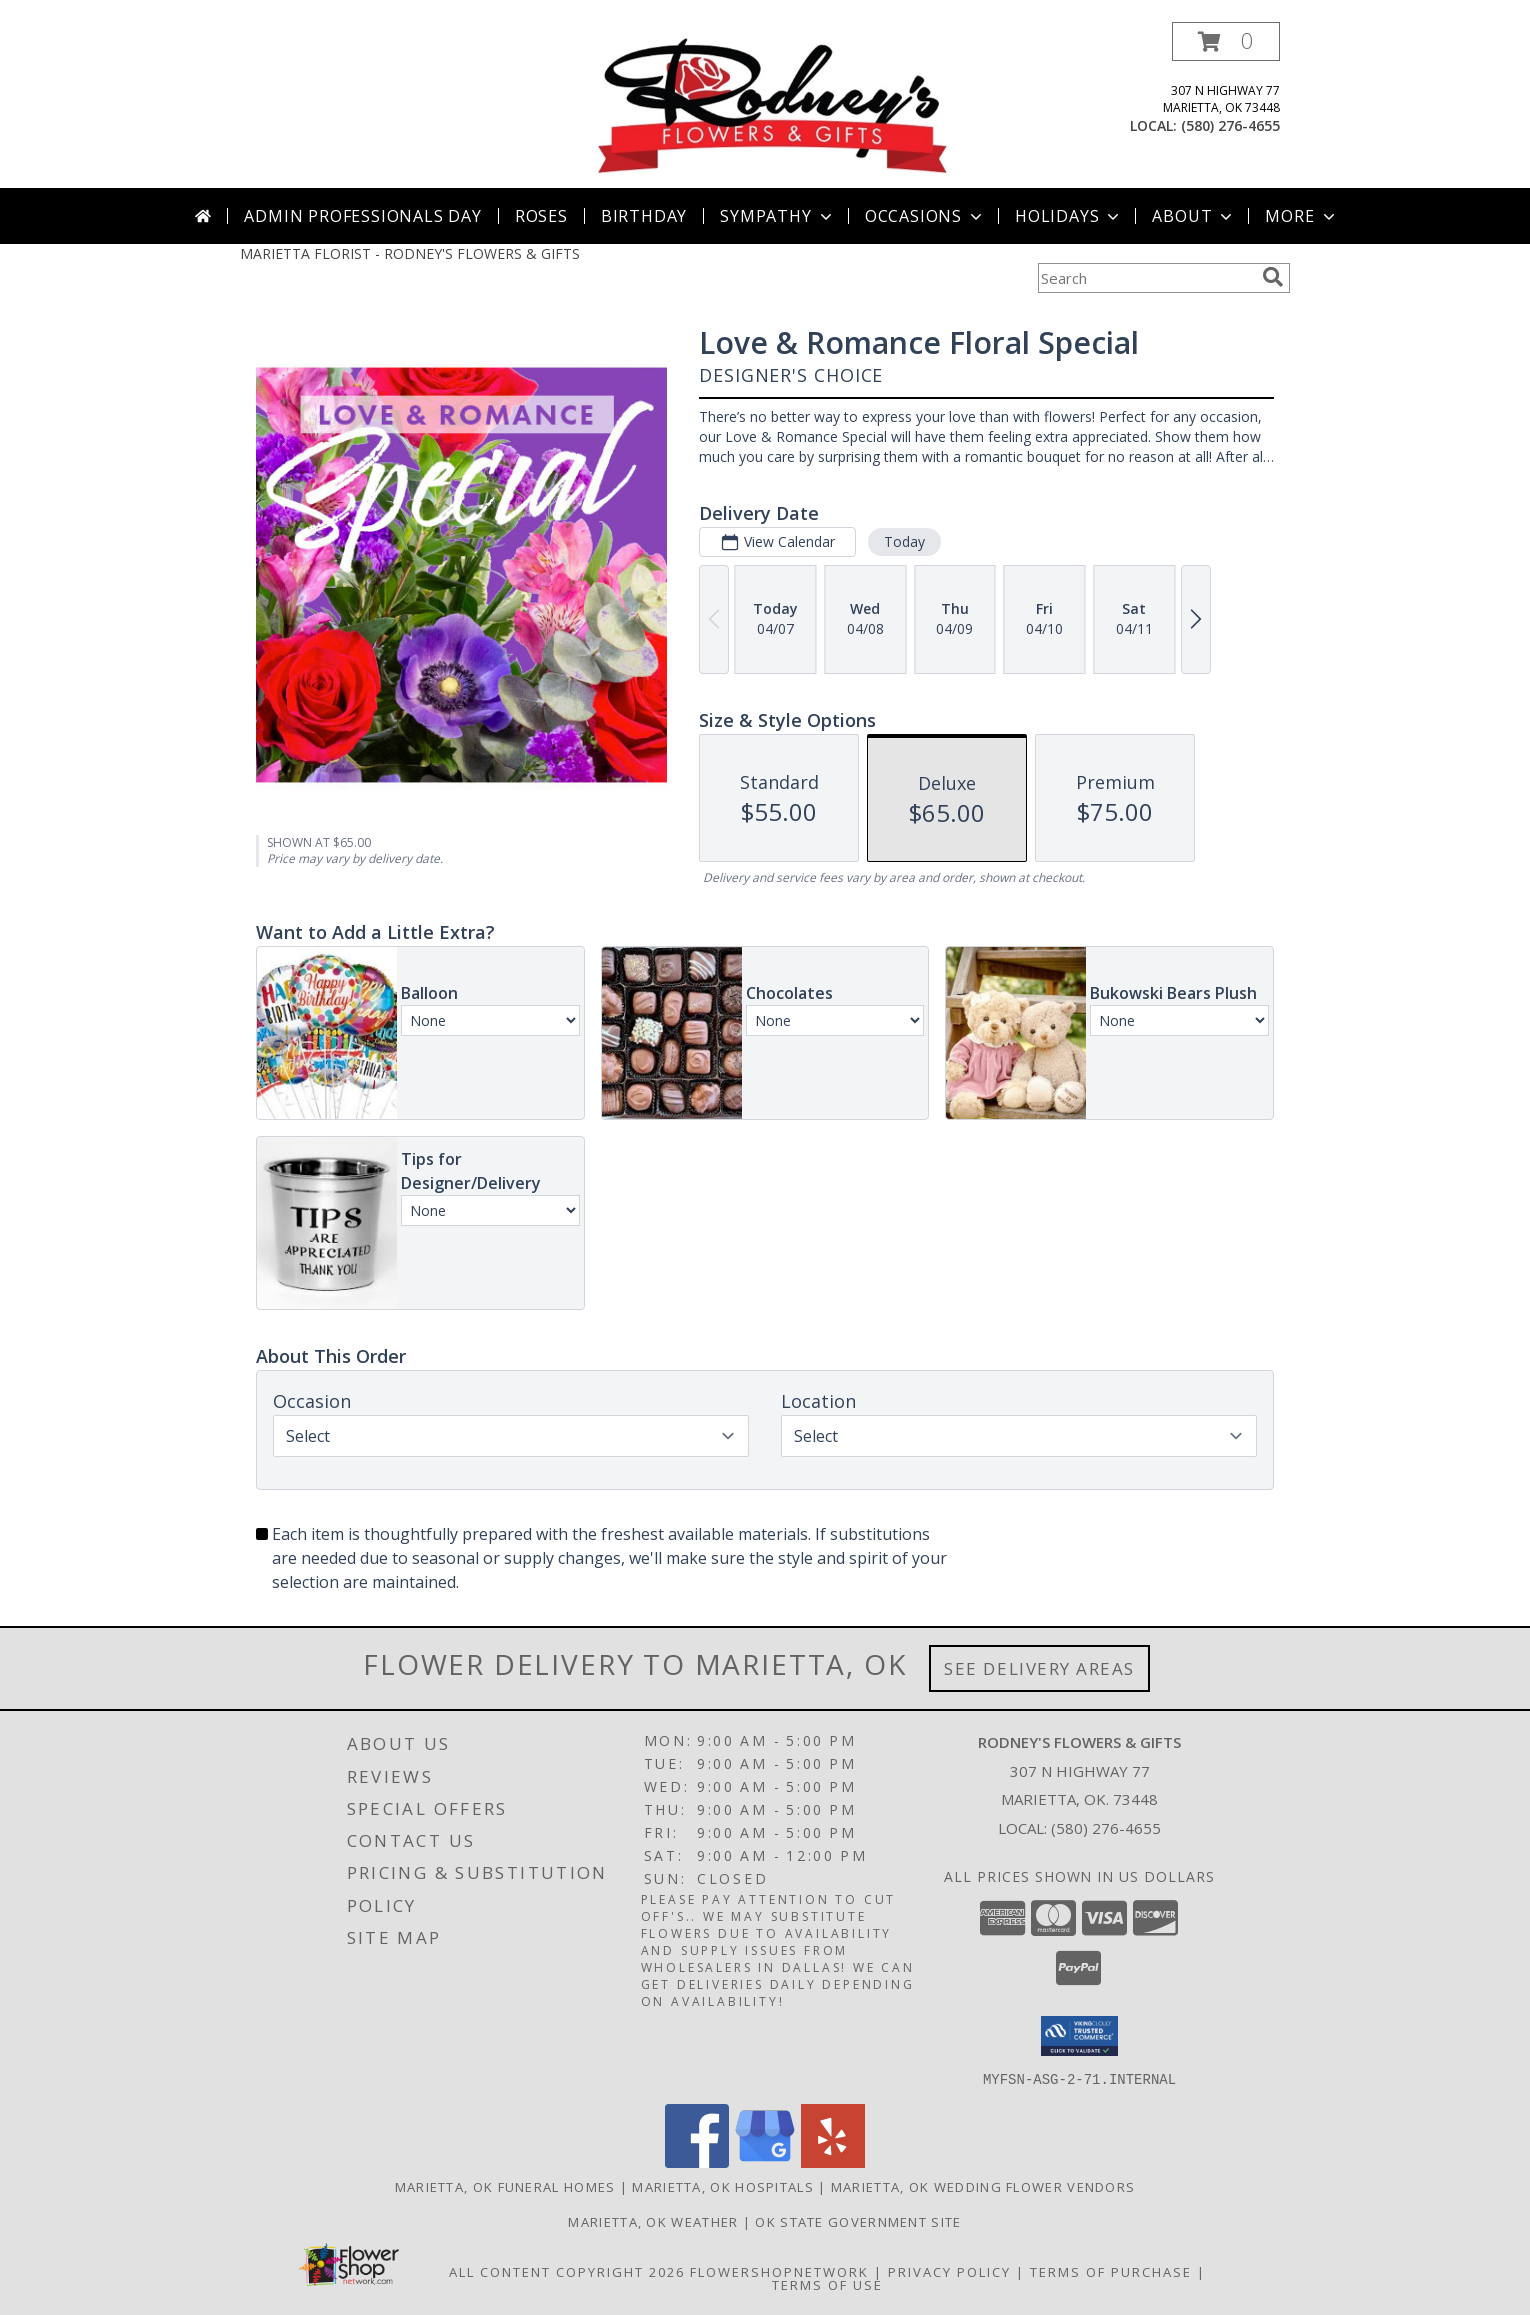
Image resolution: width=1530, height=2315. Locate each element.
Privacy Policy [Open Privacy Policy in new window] (949, 2271)
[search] (1273, 277)
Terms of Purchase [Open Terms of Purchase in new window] (1111, 2271)
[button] (1226, 41)
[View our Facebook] (697, 2161)
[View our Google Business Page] (765, 2161)
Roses (541, 216)
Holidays (1069, 216)
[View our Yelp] (833, 2161)
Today (904, 541)
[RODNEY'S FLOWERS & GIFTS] (772, 104)
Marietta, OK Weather (653, 2221)
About (1194, 216)
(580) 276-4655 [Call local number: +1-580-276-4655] (1230, 125)
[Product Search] (1146, 278)
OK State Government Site (858, 2221)
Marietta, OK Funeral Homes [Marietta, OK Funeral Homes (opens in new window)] (505, 2186)
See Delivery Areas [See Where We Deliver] (1039, 1668)
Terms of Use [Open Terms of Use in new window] (827, 2284)
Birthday (644, 216)
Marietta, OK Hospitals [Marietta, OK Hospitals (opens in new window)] (723, 2186)
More (1301, 216)
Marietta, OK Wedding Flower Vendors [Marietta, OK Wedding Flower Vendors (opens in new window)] (983, 2186)
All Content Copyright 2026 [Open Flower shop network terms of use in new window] (567, 2271)
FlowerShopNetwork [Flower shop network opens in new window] (779, 2271)
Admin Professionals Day (362, 216)
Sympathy (777, 216)
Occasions (925, 216)
